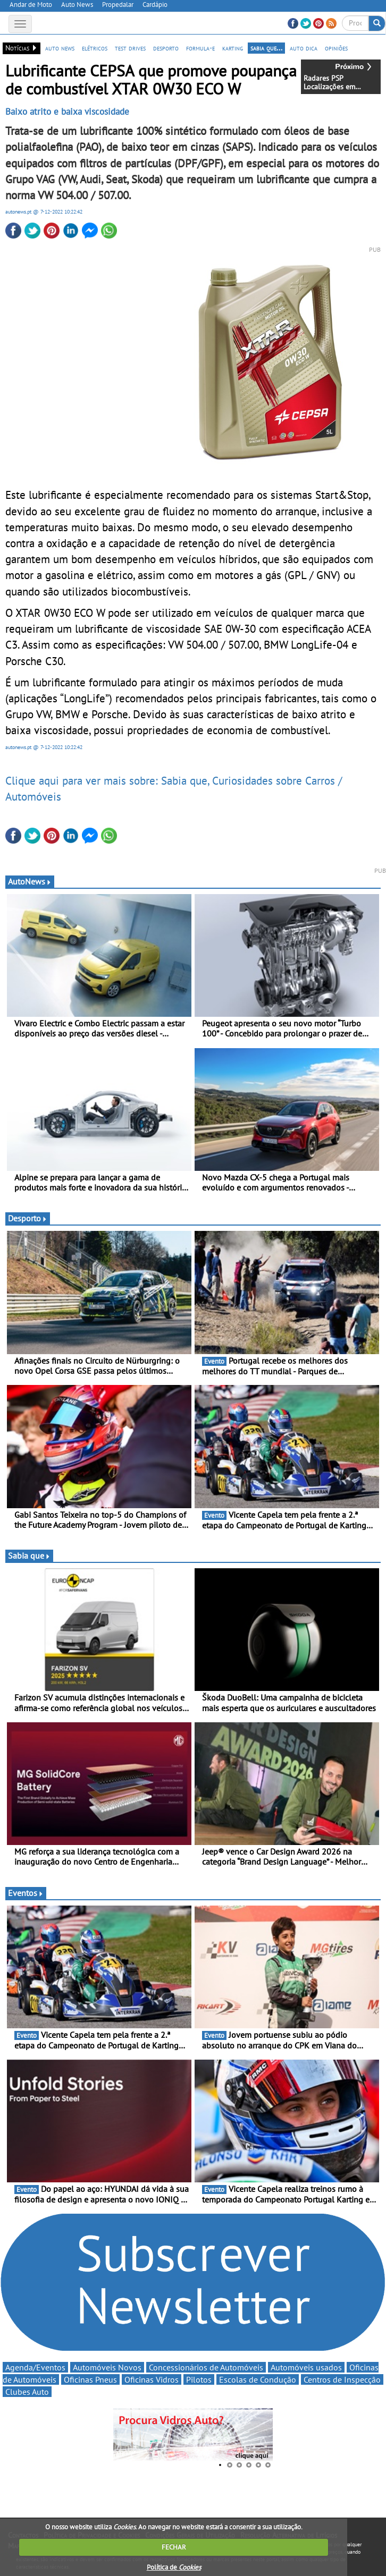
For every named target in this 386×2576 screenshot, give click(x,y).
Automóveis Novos (107, 2367)
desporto (166, 48)
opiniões (336, 48)
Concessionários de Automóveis (206, 2367)
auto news (59, 48)
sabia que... (266, 48)
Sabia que (29, 1555)
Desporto (27, 1218)
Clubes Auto (27, 2391)
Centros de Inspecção (342, 2379)
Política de (174, 2567)
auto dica (303, 48)
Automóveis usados (306, 2367)
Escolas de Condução (257, 2379)
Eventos (26, 1893)
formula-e (200, 48)
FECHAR (174, 2547)
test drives (130, 48)
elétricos (94, 48)
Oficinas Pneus (90, 2379)
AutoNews (30, 881)
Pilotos (199, 2379)
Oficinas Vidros (151, 2379)
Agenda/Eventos (35, 2367)
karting (232, 48)
